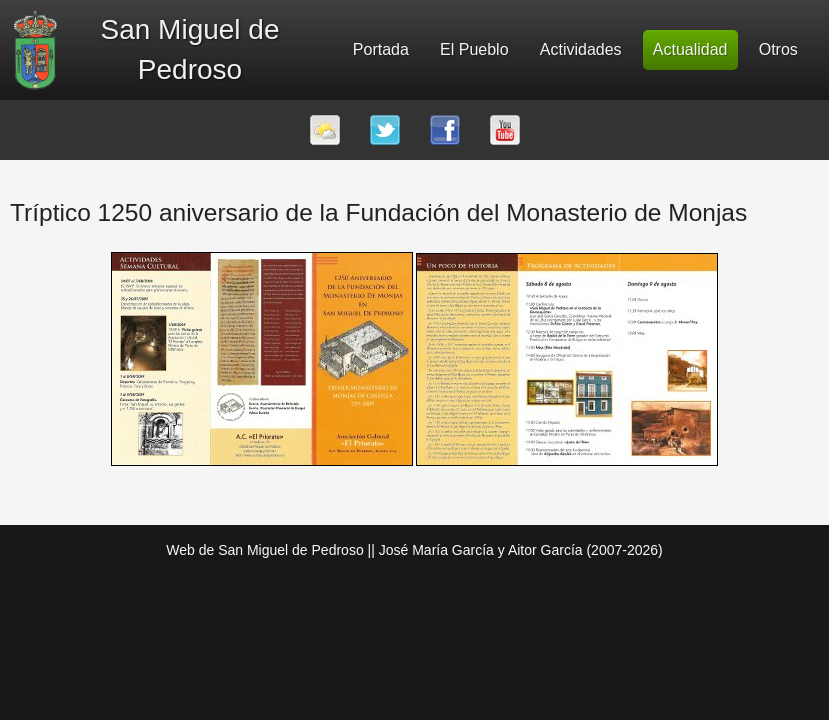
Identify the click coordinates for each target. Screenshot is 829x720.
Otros (778, 49)
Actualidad (690, 49)
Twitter (385, 130)
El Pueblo (474, 49)
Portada (381, 49)
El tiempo (325, 130)
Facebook (445, 130)
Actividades (581, 49)
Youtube (505, 130)
